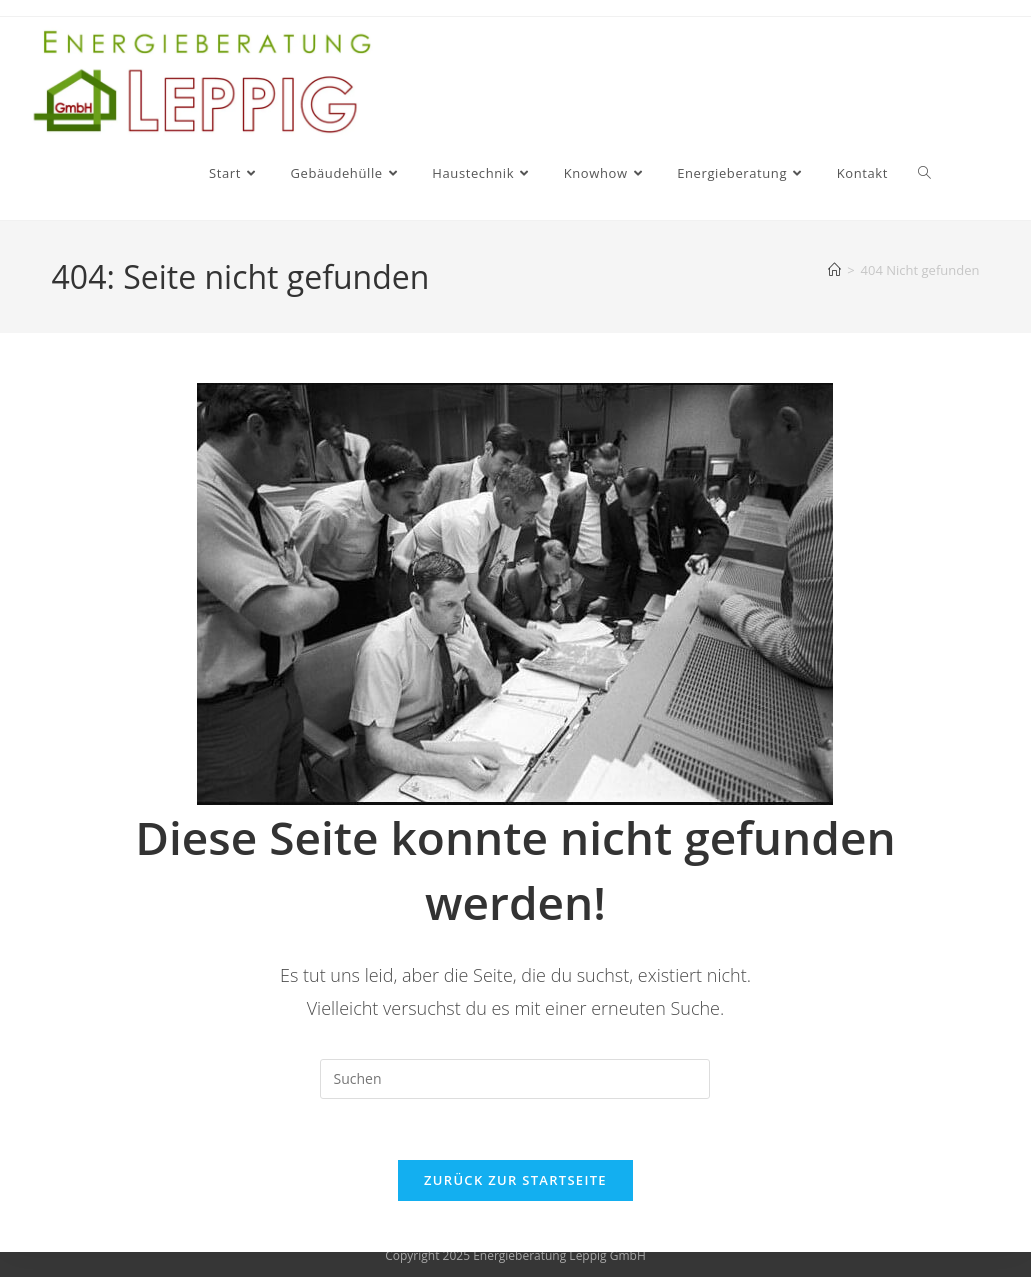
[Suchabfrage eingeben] (515, 1079)
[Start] (834, 270)
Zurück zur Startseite (515, 1180)
